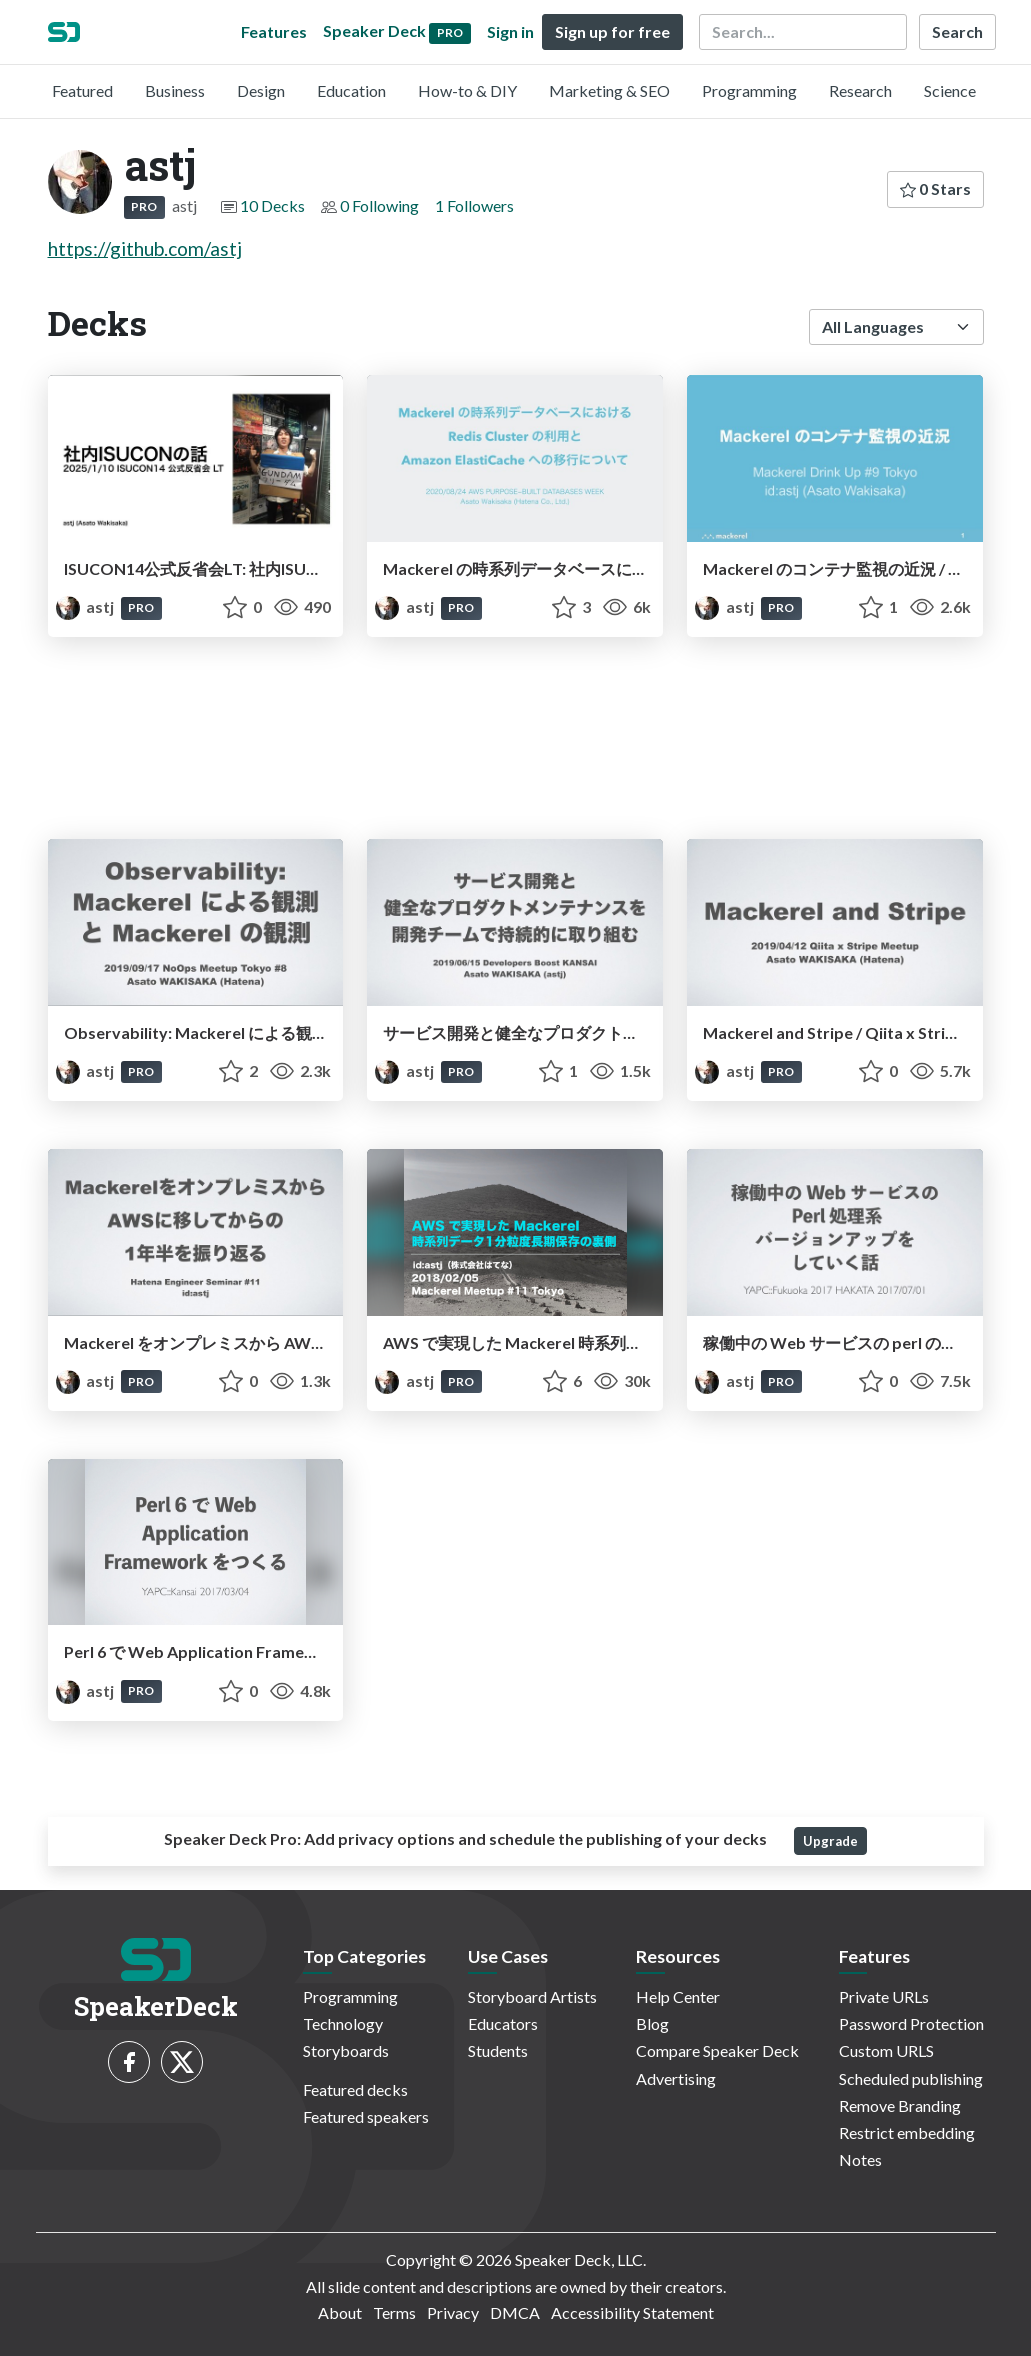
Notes (860, 2159)
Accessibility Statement (632, 2312)
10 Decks (272, 205)
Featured (82, 90)
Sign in (510, 31)
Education (351, 90)
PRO (144, 206)
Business (175, 90)
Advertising (676, 2078)
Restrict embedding (907, 2132)
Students (498, 2050)
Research (860, 90)
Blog (652, 2023)
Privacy (453, 2312)
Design (261, 90)
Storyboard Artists (532, 1996)
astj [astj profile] (86, 606)
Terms (394, 2312)
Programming (749, 90)
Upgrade (830, 1841)
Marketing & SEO (609, 90)
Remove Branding (900, 2105)
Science (950, 90)
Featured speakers (366, 2116)
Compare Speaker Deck (717, 2050)
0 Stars (935, 188)
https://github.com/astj (145, 248)
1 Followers (474, 205)
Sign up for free (612, 31)
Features (274, 31)
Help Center (678, 1996)
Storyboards (346, 2050)
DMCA (515, 2312)
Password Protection (911, 2023)
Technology (343, 2023)
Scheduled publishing (911, 2078)
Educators (503, 2023)
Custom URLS (886, 2050)
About (340, 2312)
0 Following (379, 205)
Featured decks (355, 2089)
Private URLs (884, 1996)
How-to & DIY (467, 90)
